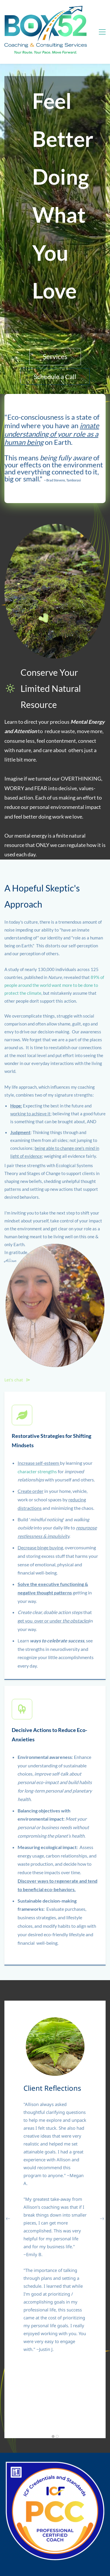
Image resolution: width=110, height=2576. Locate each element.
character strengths (37, 1471)
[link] (55, 1246)
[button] (7, 2218)
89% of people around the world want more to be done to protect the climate (54, 985)
